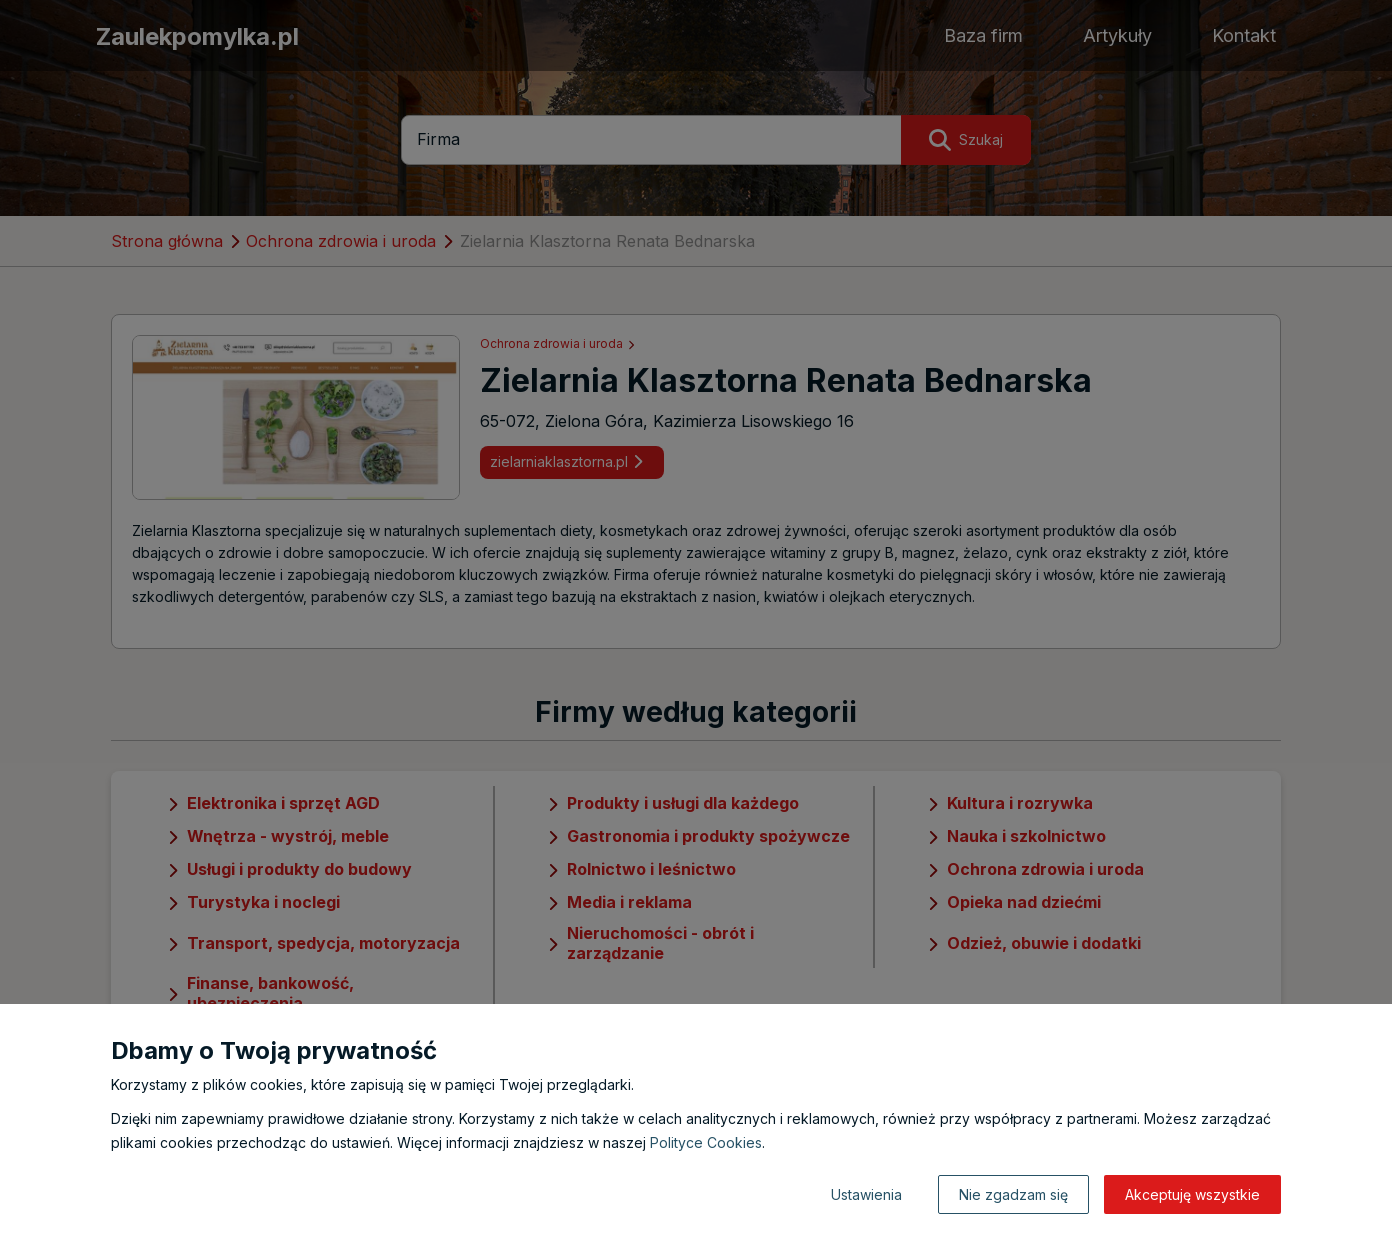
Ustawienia (866, 1194)
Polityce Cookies (706, 1142)
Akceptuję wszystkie (1192, 1194)
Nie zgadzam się (1013, 1194)
